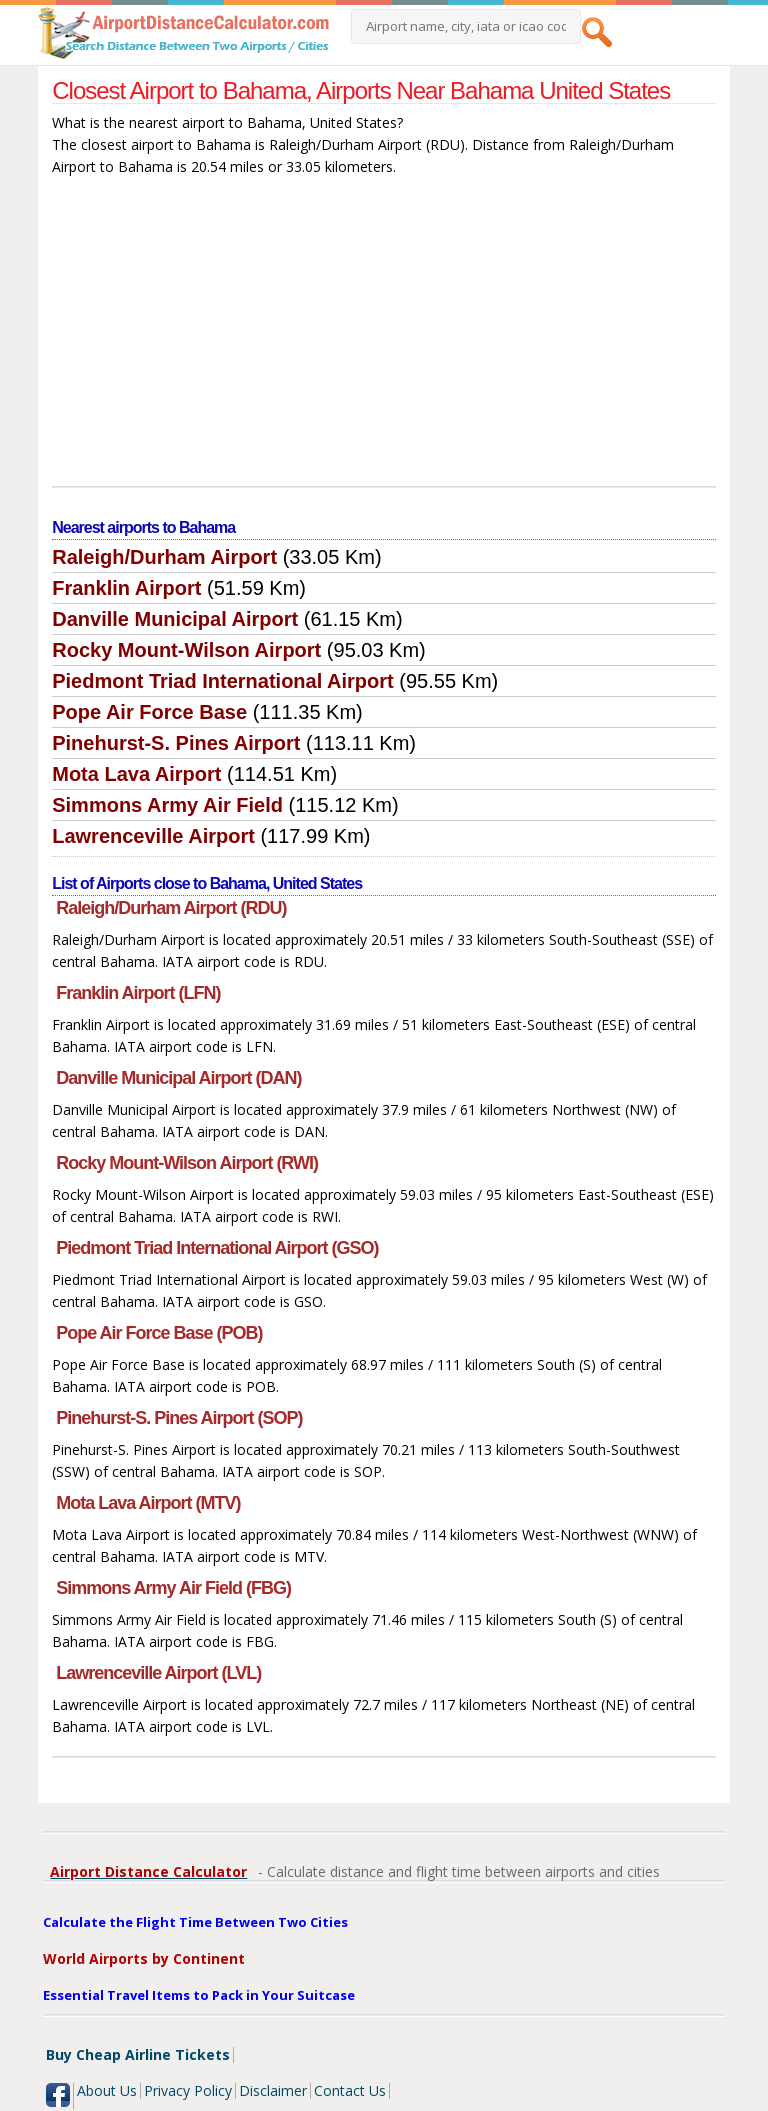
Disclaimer (273, 2090)
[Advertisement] (384, 336)
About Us (107, 2090)
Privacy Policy (188, 2090)
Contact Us (350, 2090)
